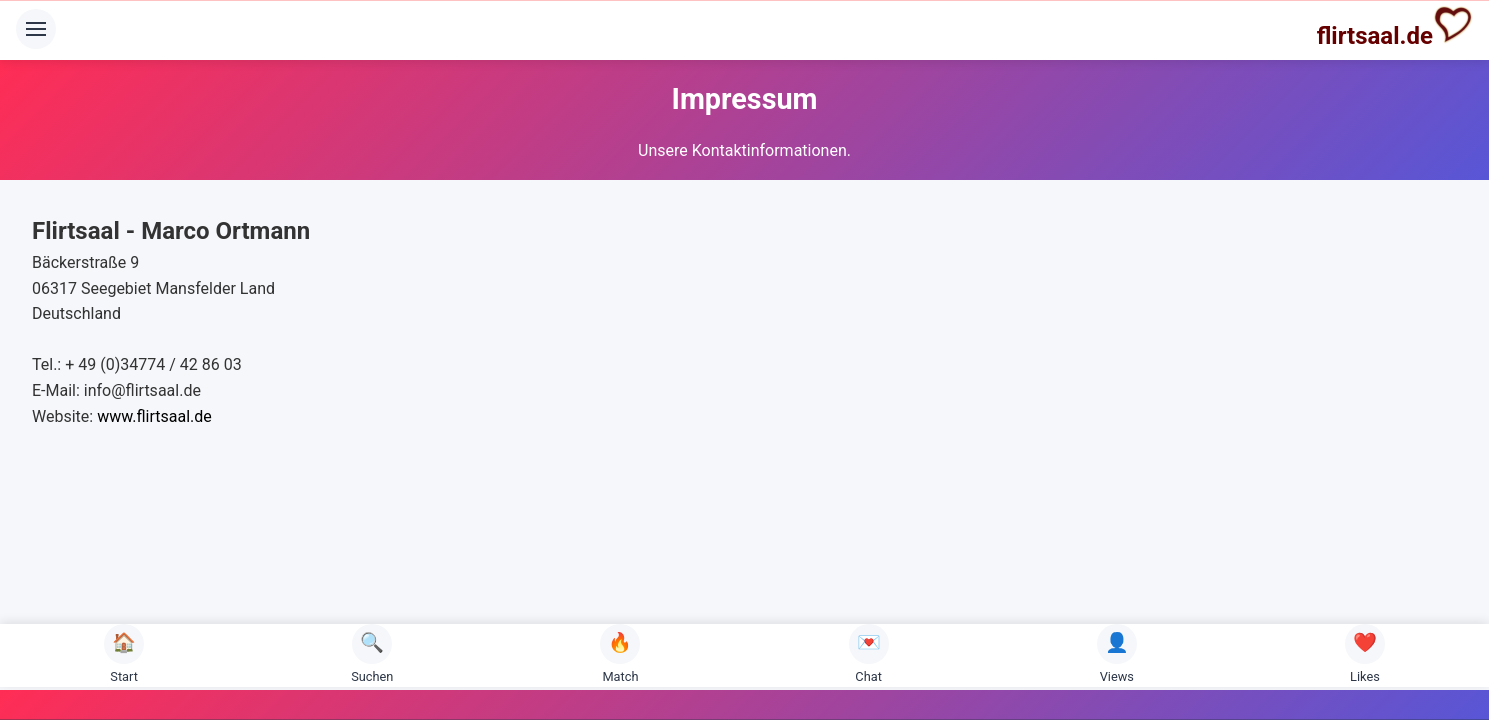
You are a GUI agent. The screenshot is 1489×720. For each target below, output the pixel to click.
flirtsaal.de (1395, 27)
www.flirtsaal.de (154, 416)
